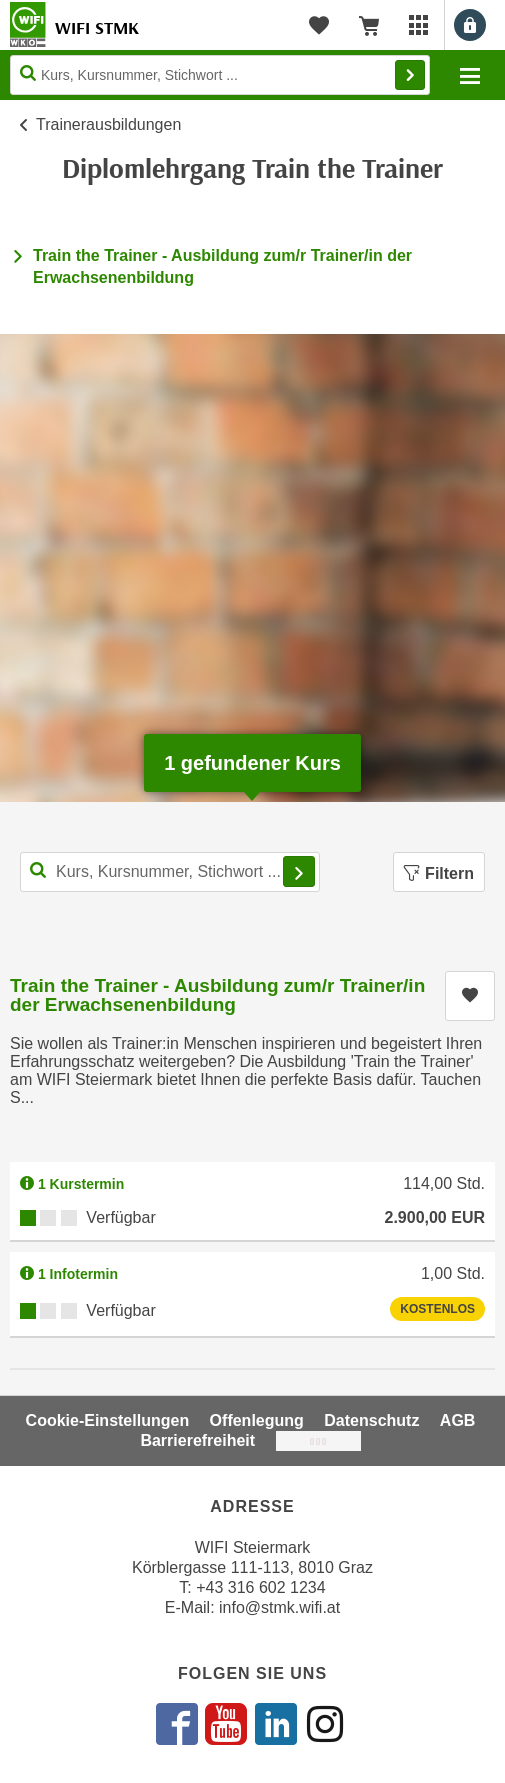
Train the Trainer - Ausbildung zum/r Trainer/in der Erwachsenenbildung (217, 995)
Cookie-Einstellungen (108, 1420)
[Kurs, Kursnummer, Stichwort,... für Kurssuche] (170, 872)
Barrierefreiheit (197, 1440)
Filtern (439, 873)
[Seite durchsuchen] (220, 75)
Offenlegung (257, 1420)
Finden (410, 75)
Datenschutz (371, 1420)
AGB (458, 1420)
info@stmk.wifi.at (279, 1607)
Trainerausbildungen (108, 124)
